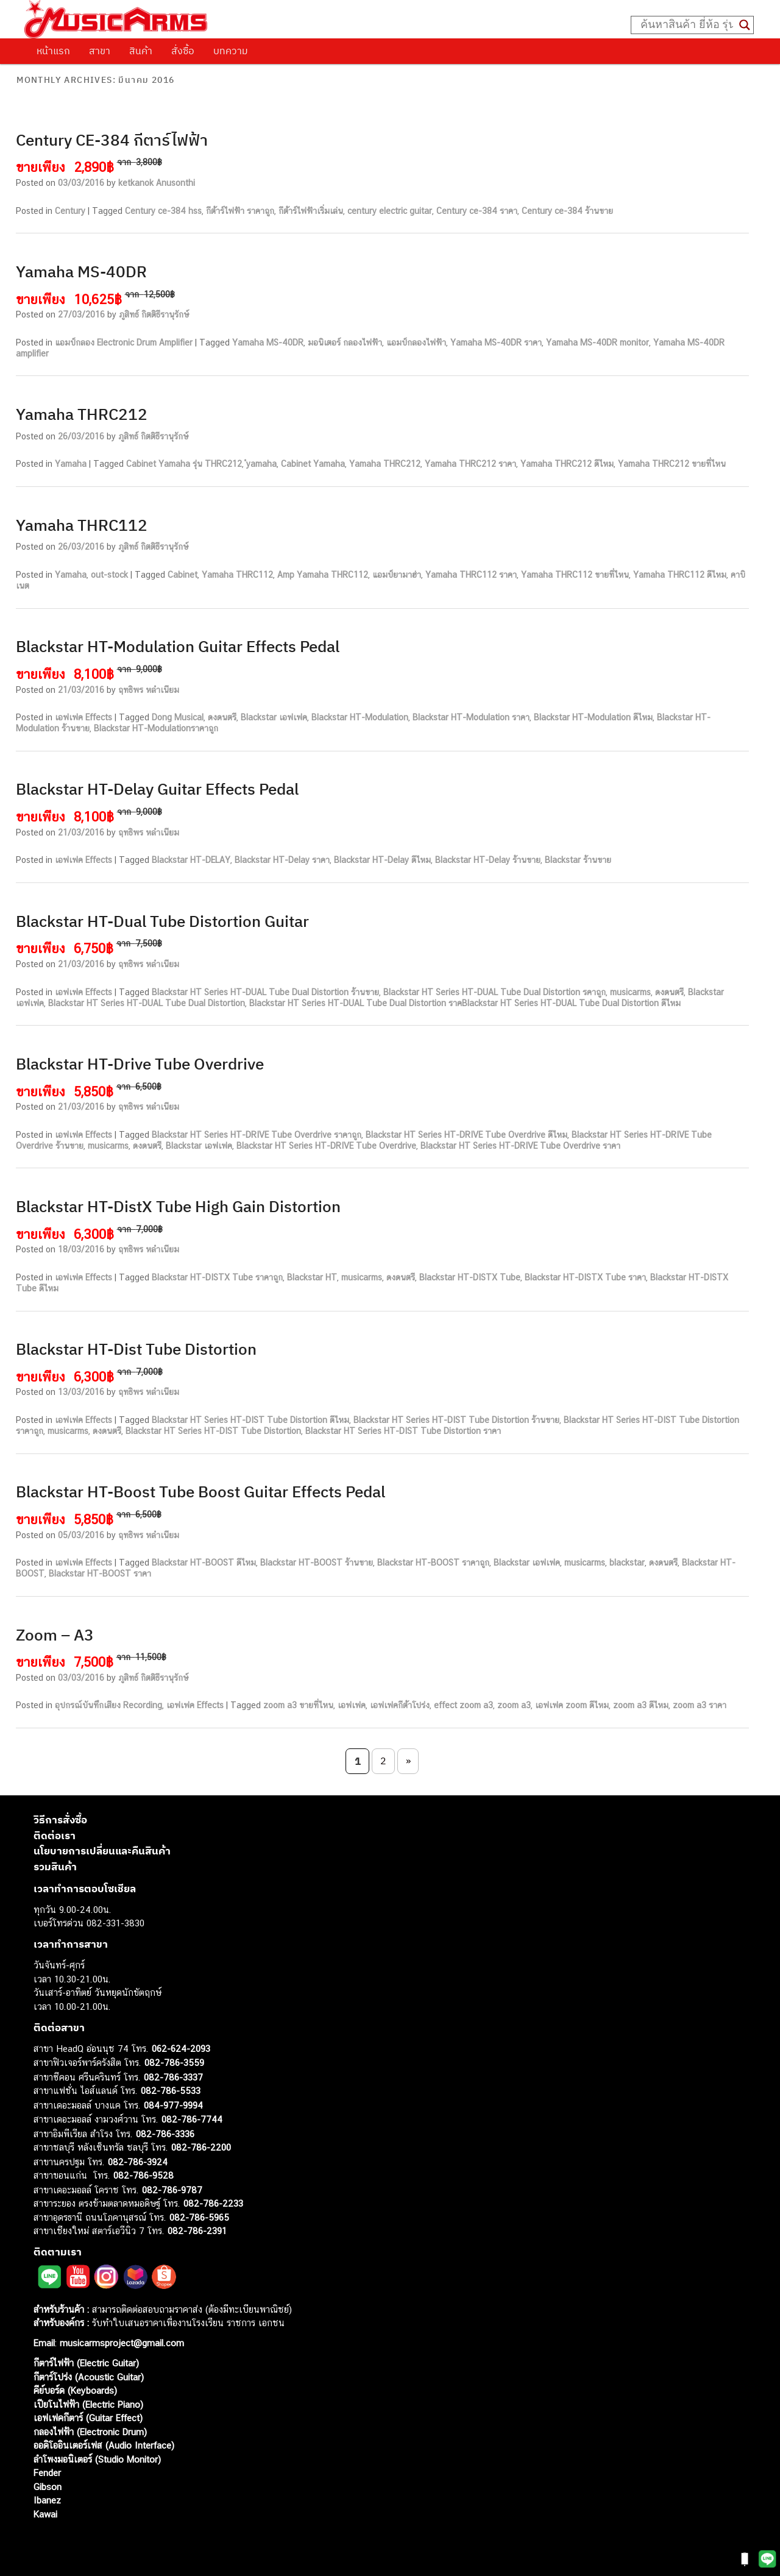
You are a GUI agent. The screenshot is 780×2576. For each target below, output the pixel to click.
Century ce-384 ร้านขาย (567, 211)
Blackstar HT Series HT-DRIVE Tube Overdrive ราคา (520, 1146)
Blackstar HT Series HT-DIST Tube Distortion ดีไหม (250, 1420)
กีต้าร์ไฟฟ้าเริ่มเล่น (310, 211)
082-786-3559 (174, 2062)
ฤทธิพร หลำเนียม (148, 690)
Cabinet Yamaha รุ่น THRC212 (184, 464)
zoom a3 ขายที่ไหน (298, 1705)
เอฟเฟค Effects (83, 717)
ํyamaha (261, 464)
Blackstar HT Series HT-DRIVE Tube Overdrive (326, 1146)
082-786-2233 (213, 2203)
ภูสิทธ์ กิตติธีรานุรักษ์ (154, 314)
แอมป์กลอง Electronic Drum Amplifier (124, 342)
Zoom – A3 (55, 1634)
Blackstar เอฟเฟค (274, 717)
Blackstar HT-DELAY (191, 860)
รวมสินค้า (55, 1866)
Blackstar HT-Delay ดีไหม (382, 860)
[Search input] (686, 25)
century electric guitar (389, 211)
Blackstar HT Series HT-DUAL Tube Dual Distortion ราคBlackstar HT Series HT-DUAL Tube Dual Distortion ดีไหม (465, 1003)
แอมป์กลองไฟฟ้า (416, 342)
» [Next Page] (408, 1761)
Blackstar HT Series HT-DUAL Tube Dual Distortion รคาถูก (494, 992)
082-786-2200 (201, 2147)
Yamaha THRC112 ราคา (471, 575)
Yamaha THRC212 (81, 413)
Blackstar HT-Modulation (359, 717)
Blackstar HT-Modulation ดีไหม (593, 717)
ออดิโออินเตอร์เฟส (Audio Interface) (104, 2445)
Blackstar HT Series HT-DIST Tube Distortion (213, 1431)
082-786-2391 (197, 2231)
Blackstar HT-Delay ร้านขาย (488, 860)
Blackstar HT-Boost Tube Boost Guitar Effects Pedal (200, 1491)
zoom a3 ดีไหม (640, 1705)
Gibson (48, 2487)
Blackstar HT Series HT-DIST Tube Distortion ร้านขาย (456, 1420)
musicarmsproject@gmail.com (120, 2343)
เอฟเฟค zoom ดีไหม (572, 1705)
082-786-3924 (138, 2162)
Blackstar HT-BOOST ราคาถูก (433, 1562)
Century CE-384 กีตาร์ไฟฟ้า (112, 139)
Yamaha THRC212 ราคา (470, 464)
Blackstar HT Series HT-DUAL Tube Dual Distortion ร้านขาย (265, 992)
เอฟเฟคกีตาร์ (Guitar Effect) (88, 2418)
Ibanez (47, 2500)
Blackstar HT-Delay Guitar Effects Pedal (157, 788)
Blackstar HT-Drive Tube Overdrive (140, 1063)
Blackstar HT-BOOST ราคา (100, 1573)
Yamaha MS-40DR (81, 271)
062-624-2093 (181, 2048)
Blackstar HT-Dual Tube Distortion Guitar (162, 920)
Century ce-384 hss (163, 211)
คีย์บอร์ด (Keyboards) (75, 2390)
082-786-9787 (172, 2190)
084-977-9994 (173, 2105)
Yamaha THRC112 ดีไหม (679, 575)
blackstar (627, 1562)
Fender (47, 2473)
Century (70, 211)
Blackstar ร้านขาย (578, 860)
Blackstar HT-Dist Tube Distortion (136, 1348)
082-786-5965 (199, 2217)
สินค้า (140, 50)
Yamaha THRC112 (81, 524)
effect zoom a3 (463, 1705)
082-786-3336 (165, 2134)
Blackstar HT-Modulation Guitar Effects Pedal (177, 646)
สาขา (99, 50)
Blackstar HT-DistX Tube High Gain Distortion (178, 1206)
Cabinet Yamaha (313, 464)
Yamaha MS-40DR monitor (597, 342)
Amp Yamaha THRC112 (322, 575)
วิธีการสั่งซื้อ (60, 1819)
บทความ (230, 50)
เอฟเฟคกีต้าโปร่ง (400, 1705)
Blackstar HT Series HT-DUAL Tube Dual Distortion (146, 1003)
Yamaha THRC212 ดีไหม (567, 464)
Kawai (45, 2514)
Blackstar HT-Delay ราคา (282, 860)
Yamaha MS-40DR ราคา (496, 342)
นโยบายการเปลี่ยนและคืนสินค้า (102, 1850)
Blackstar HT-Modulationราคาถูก (156, 728)
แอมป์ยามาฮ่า (396, 575)
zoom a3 (514, 1705)
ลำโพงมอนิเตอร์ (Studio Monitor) (97, 2459)
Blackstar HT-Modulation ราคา (471, 717)
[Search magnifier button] (744, 25)
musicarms (630, 992)
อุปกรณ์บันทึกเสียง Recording (108, 1705)
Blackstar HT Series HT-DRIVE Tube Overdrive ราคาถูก (256, 1135)
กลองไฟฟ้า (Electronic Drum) (90, 2432)
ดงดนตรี (222, 717)
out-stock (109, 575)
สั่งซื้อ (182, 50)
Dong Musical (178, 717)
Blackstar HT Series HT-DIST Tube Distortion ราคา (403, 1431)
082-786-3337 (173, 2077)
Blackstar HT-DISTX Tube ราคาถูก (217, 1277)
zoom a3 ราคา (699, 1705)
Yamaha (71, 464)
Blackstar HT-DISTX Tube (469, 1277)
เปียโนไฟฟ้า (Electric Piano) (88, 2404)
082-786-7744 (191, 2119)
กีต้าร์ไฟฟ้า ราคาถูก (240, 211)
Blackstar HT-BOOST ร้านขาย (316, 1562)
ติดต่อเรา (55, 1835)
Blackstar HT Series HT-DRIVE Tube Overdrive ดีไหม (466, 1135)
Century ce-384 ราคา (476, 211)
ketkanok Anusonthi (156, 183)
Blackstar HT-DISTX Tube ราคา (585, 1277)
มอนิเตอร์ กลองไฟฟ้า (345, 342)
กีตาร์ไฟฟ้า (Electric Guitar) (86, 2363)
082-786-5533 (170, 2090)
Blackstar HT (312, 1277)
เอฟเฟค (352, 1705)
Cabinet (182, 575)
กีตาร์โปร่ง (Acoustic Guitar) (89, 2377)
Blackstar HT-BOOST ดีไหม (204, 1562)
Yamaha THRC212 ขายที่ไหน (672, 464)
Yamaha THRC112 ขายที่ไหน (575, 575)
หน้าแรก (53, 50)
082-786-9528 (143, 2175)
